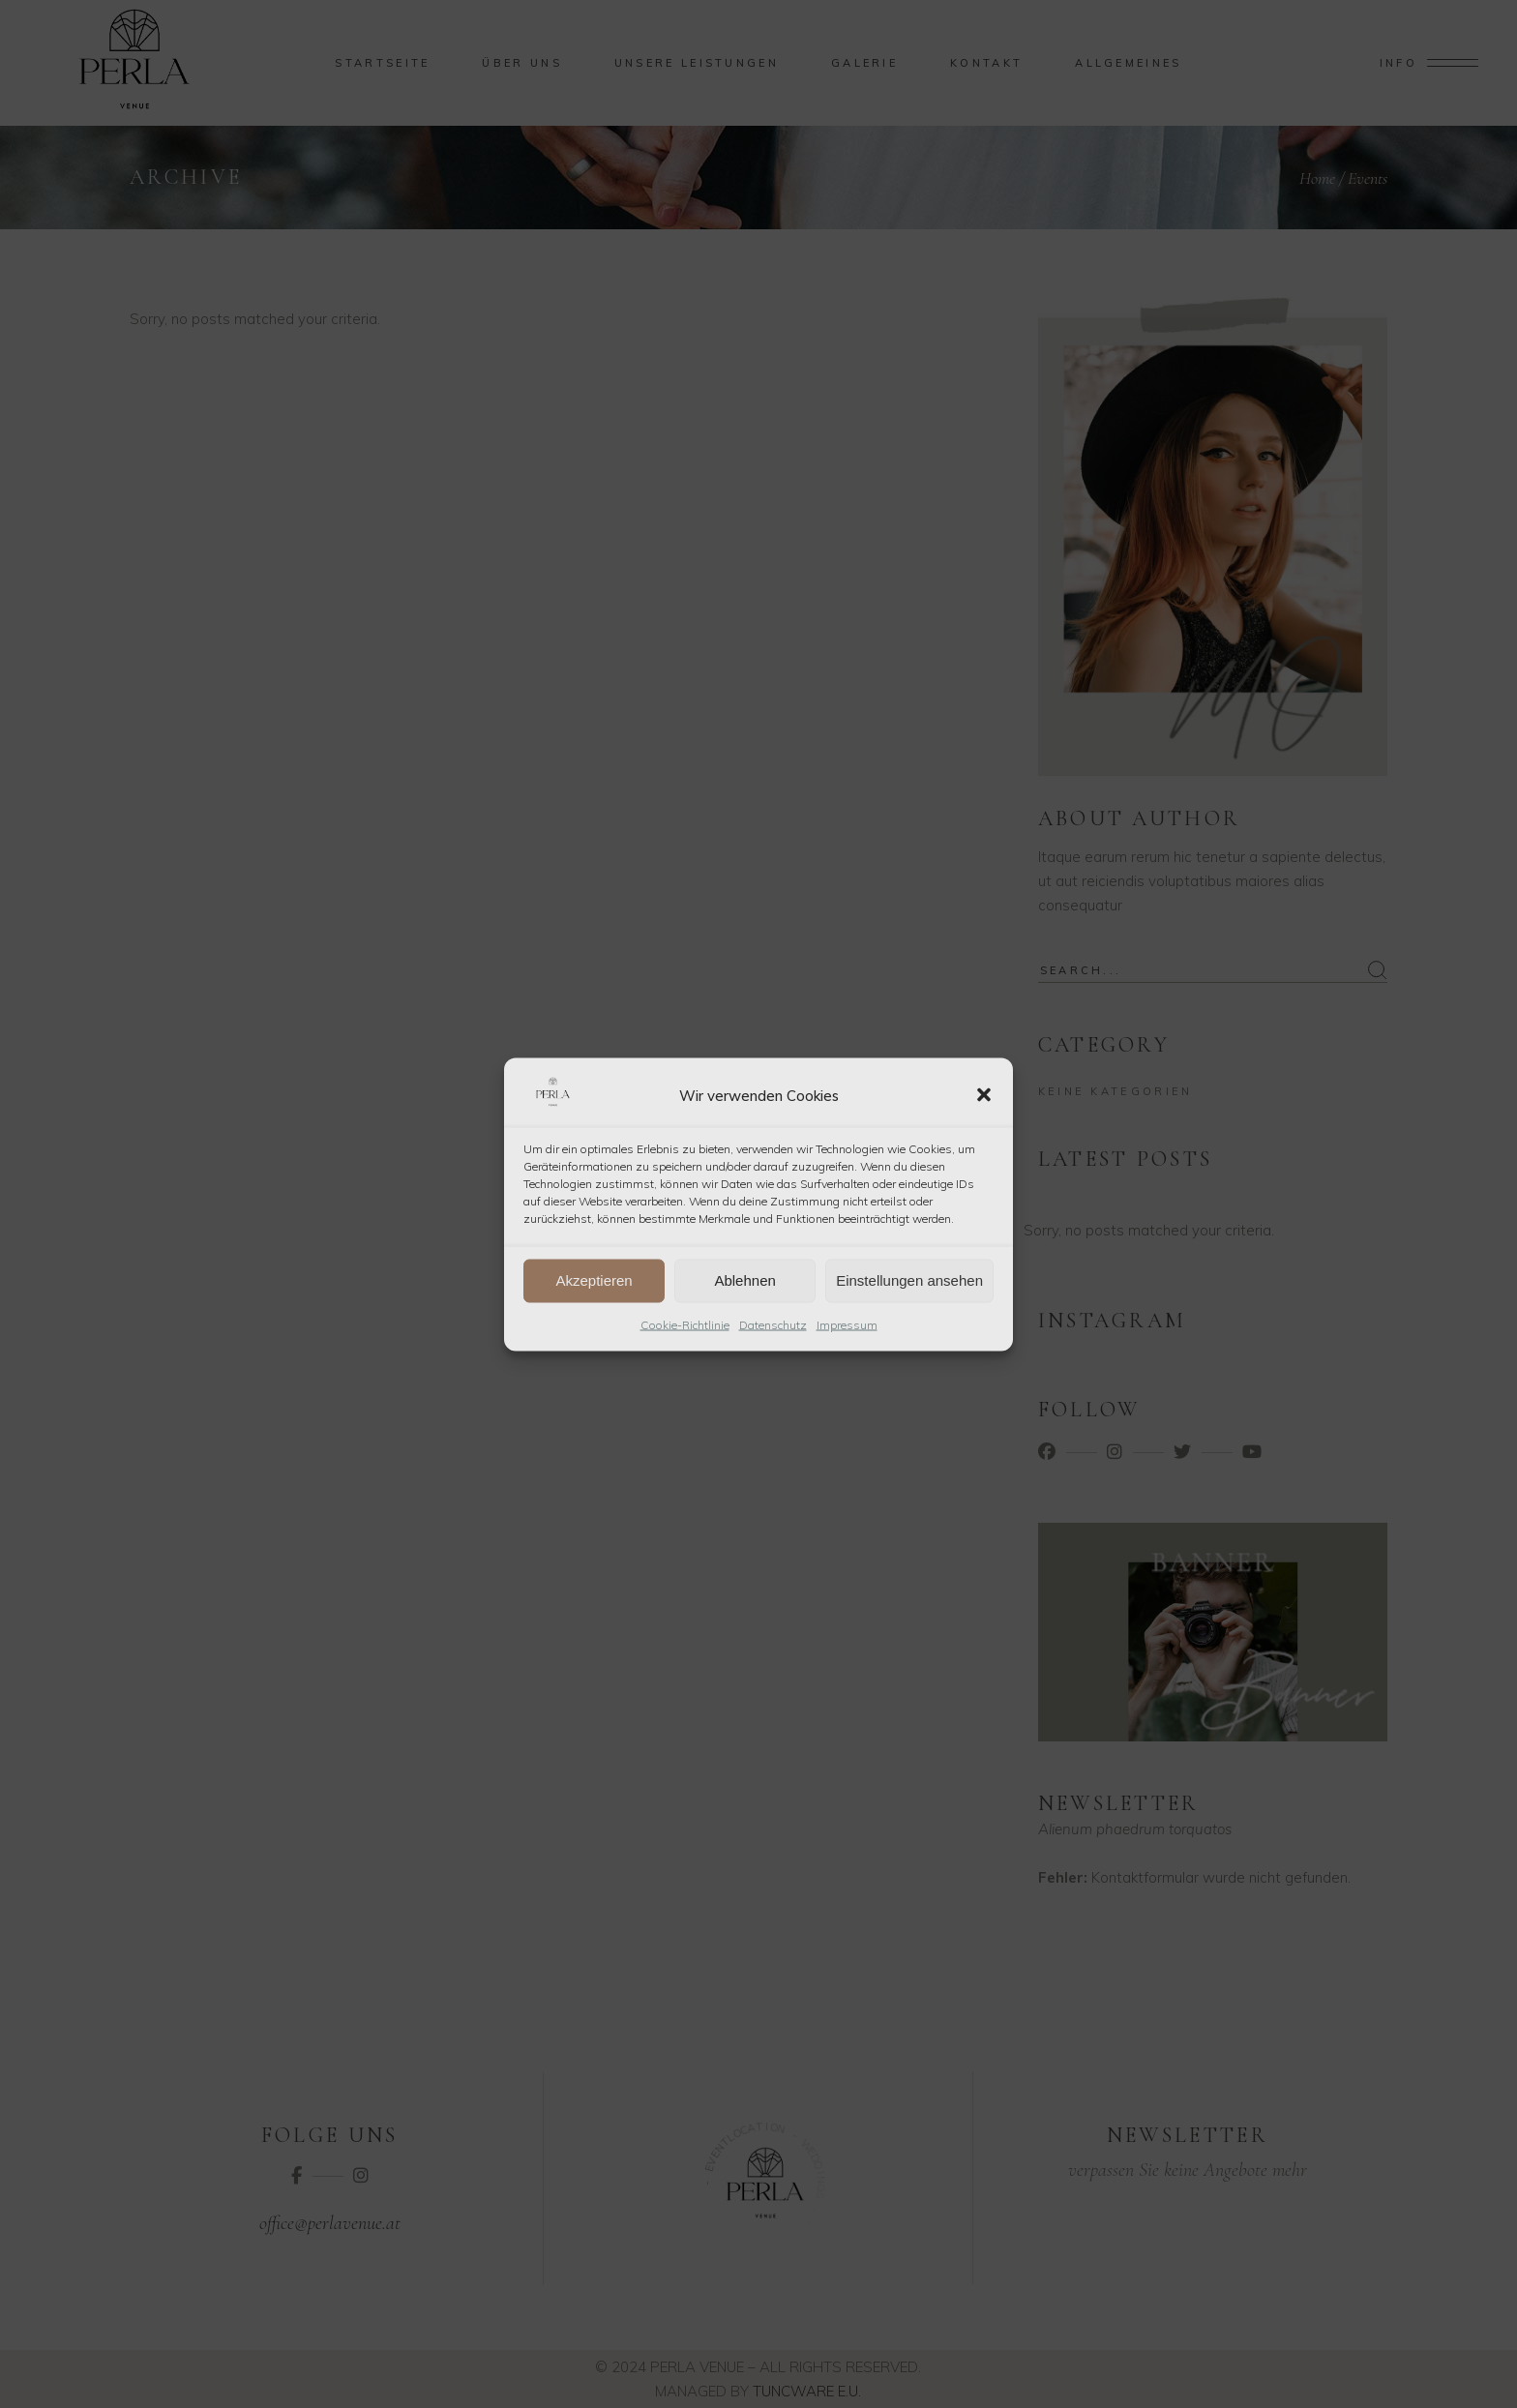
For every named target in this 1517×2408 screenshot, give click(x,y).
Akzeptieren (593, 1280)
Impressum (847, 1324)
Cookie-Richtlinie (684, 1324)
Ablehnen (744, 1280)
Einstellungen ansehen (909, 1280)
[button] (984, 1095)
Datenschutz (773, 1324)
